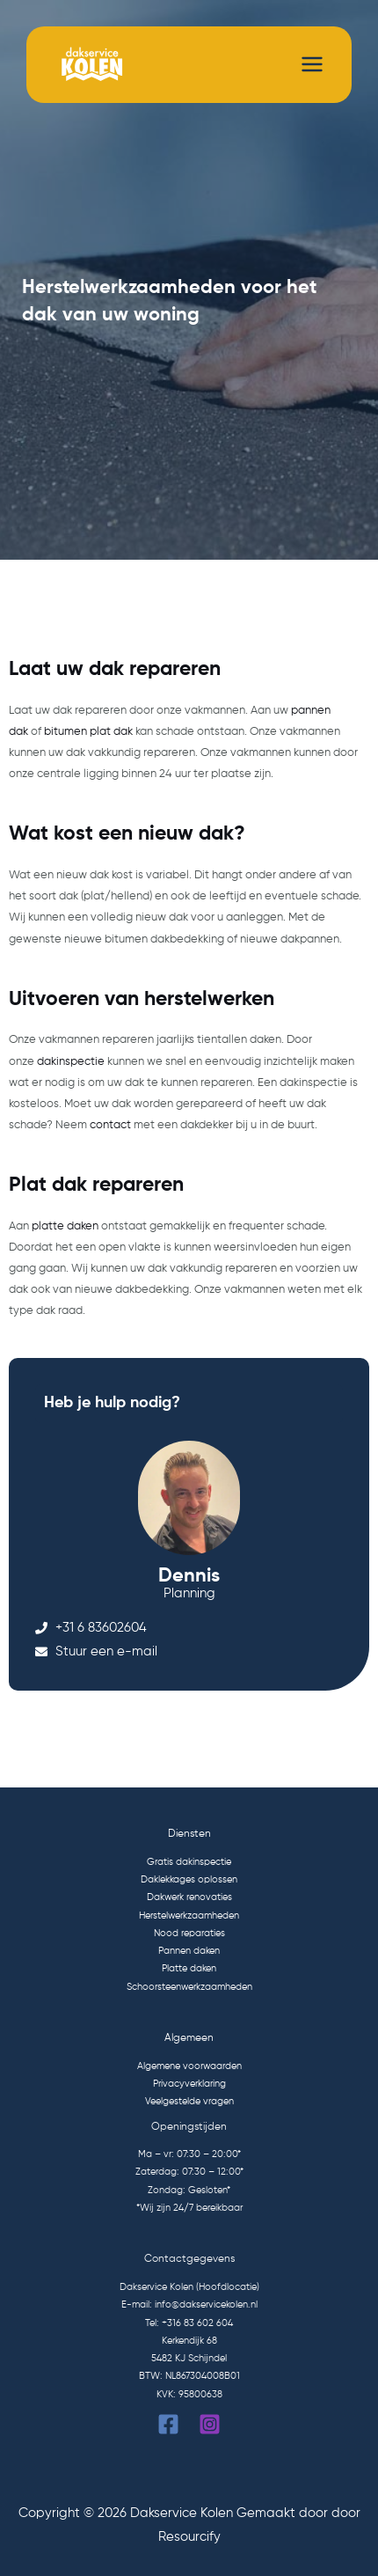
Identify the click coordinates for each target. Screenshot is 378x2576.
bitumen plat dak (88, 732)
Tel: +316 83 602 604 (189, 2323)
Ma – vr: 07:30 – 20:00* (189, 2154)
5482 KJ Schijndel (189, 2358)
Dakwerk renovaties (189, 1897)
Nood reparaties (189, 1933)
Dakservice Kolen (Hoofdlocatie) (189, 2287)
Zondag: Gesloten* (189, 2190)
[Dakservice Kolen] (89, 65)
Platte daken (189, 1968)
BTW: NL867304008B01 (189, 2376)
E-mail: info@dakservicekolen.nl (189, 2305)
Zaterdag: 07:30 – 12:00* (189, 2172)
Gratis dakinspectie (189, 1862)
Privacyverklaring (189, 2084)
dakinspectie (71, 1062)
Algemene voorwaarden (189, 2066)
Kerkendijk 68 (189, 2341)
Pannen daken (189, 1951)
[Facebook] (168, 2424)
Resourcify (189, 2537)
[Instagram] (210, 2424)
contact (110, 1125)
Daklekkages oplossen (189, 1879)
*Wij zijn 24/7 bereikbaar (189, 2208)
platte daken (65, 1226)
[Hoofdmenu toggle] (312, 64)
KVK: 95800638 (189, 2394)
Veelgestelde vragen (189, 2101)
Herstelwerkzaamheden (189, 1916)
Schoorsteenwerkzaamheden (189, 1987)
